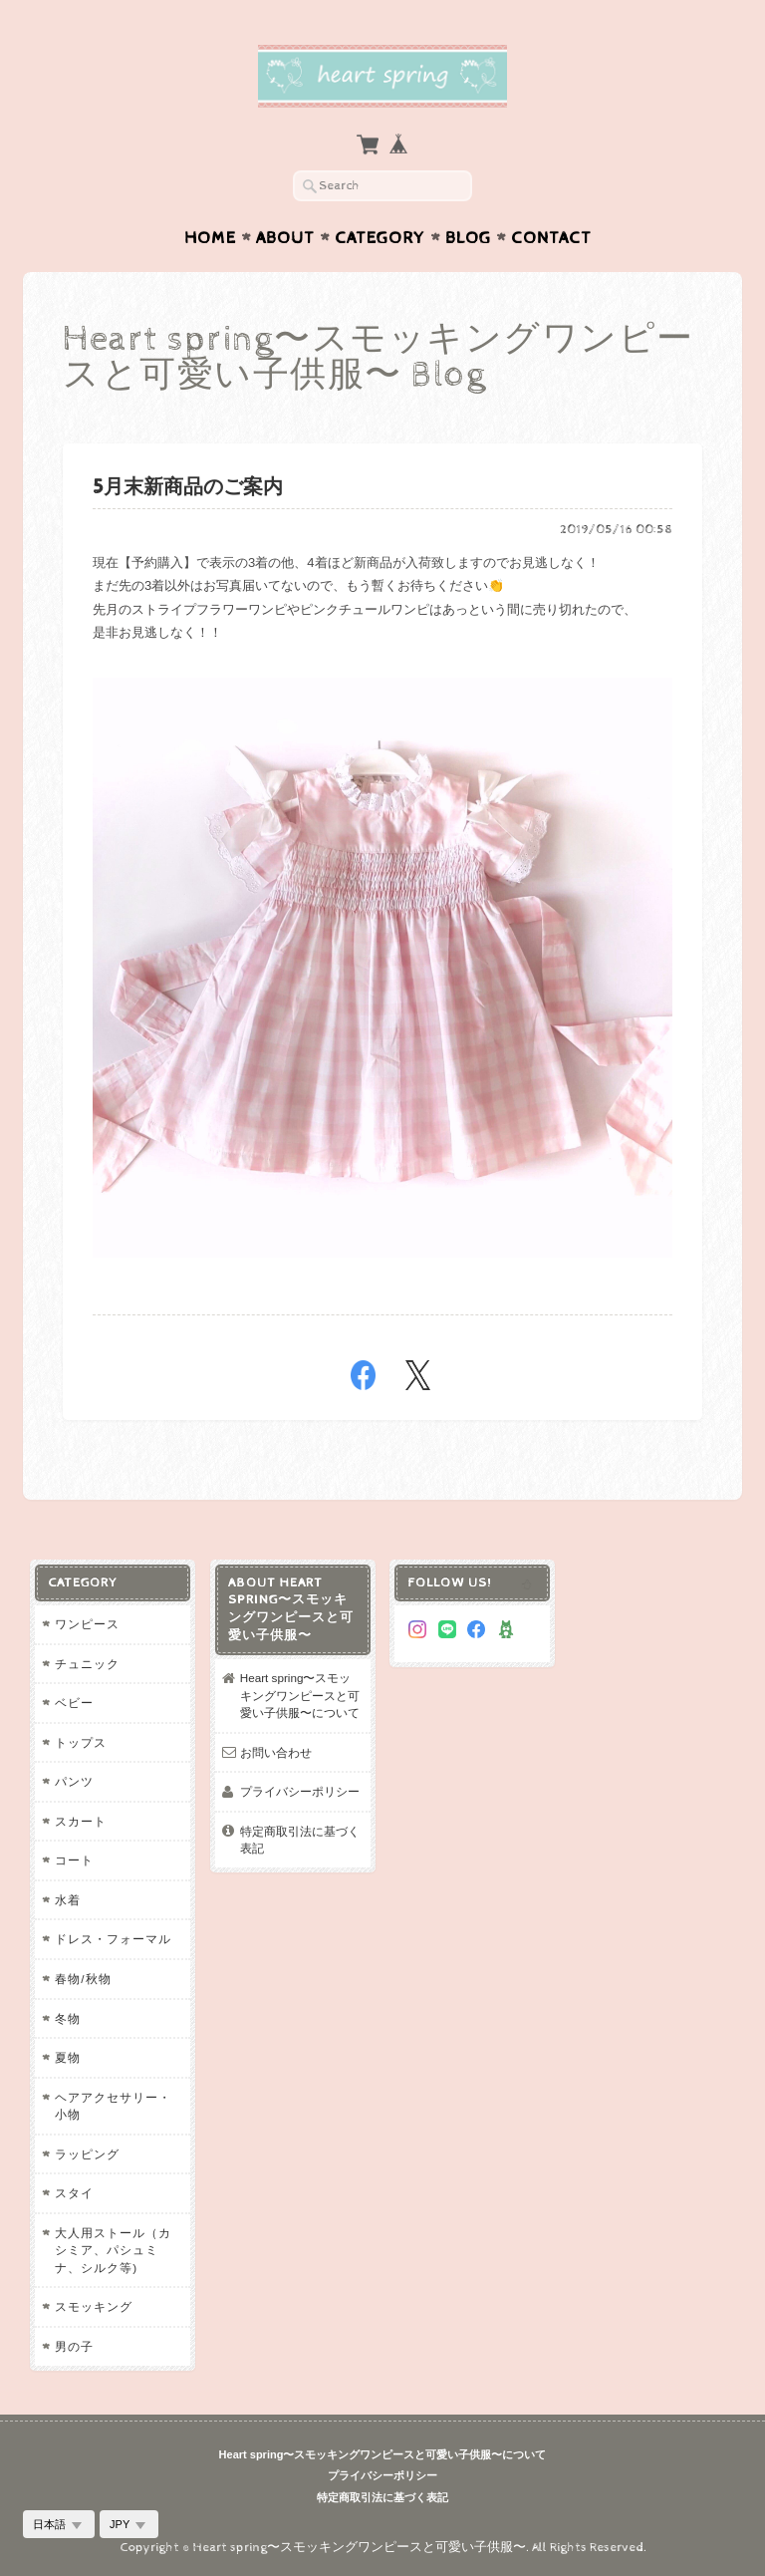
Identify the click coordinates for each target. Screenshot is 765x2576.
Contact (551, 238)
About (285, 238)
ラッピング (87, 2153)
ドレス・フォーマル (113, 1938)
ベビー (74, 1702)
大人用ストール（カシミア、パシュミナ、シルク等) (113, 2250)
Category (380, 238)
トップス (81, 1742)
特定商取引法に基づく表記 (300, 1840)
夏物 (68, 2057)
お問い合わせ (276, 1752)
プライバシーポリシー (300, 1791)
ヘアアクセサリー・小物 (113, 2106)
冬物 (68, 2018)
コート (74, 1860)
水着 (68, 1899)
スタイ (74, 2192)
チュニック (87, 1663)
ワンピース (87, 1623)
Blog (468, 238)
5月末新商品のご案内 (188, 487)
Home (210, 238)
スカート (81, 1821)
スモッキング (93, 2306)
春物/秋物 (83, 1978)
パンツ (74, 1781)
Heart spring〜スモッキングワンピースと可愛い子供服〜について (300, 1695)
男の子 (74, 2346)
